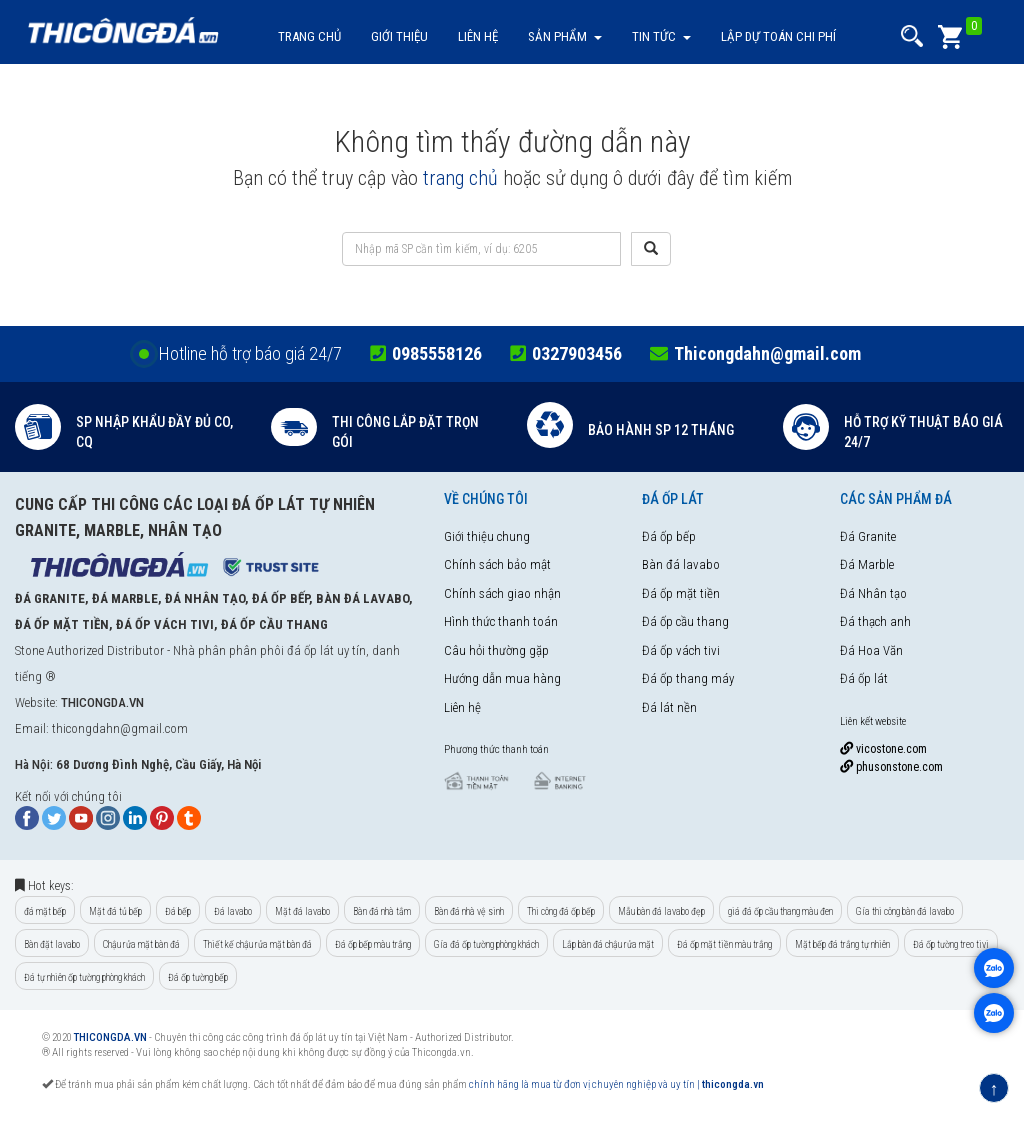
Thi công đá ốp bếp (561, 911)
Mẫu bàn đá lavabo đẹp (661, 911)
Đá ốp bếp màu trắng (373, 944)
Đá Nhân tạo (873, 593)
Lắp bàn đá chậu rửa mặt (608, 944)
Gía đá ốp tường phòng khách (486, 944)
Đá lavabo (233, 911)
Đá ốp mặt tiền (681, 593)
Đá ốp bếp (669, 536)
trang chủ (460, 178)
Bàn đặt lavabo (52, 944)
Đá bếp (178, 911)
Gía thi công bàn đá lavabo (905, 911)
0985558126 (437, 353)
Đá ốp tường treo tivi (951, 944)
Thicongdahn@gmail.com (767, 353)
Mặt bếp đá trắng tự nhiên (842, 944)
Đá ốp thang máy (688, 678)
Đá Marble (867, 564)
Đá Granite (868, 536)
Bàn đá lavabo (681, 564)
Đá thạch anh (875, 621)
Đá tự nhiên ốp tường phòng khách (84, 977)
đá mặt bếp (45, 911)
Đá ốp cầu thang (685, 621)
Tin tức (661, 36)
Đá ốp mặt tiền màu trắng (724, 944)
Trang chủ (309, 36)
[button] (912, 36)
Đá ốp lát (864, 678)
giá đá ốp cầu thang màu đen (780, 911)
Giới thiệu (399, 36)
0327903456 (577, 353)
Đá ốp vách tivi (681, 650)
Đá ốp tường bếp (198, 977)
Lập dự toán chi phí (778, 36)
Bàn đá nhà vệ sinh (469, 911)
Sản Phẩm (565, 36)
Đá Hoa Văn (871, 650)
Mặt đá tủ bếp (115, 911)
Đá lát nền (669, 707)
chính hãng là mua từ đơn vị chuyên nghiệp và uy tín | (585, 1084)
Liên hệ (478, 36)
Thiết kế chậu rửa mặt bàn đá (257, 944)
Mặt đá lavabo (302, 911)
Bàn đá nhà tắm (382, 911)
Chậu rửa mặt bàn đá (141, 944)
